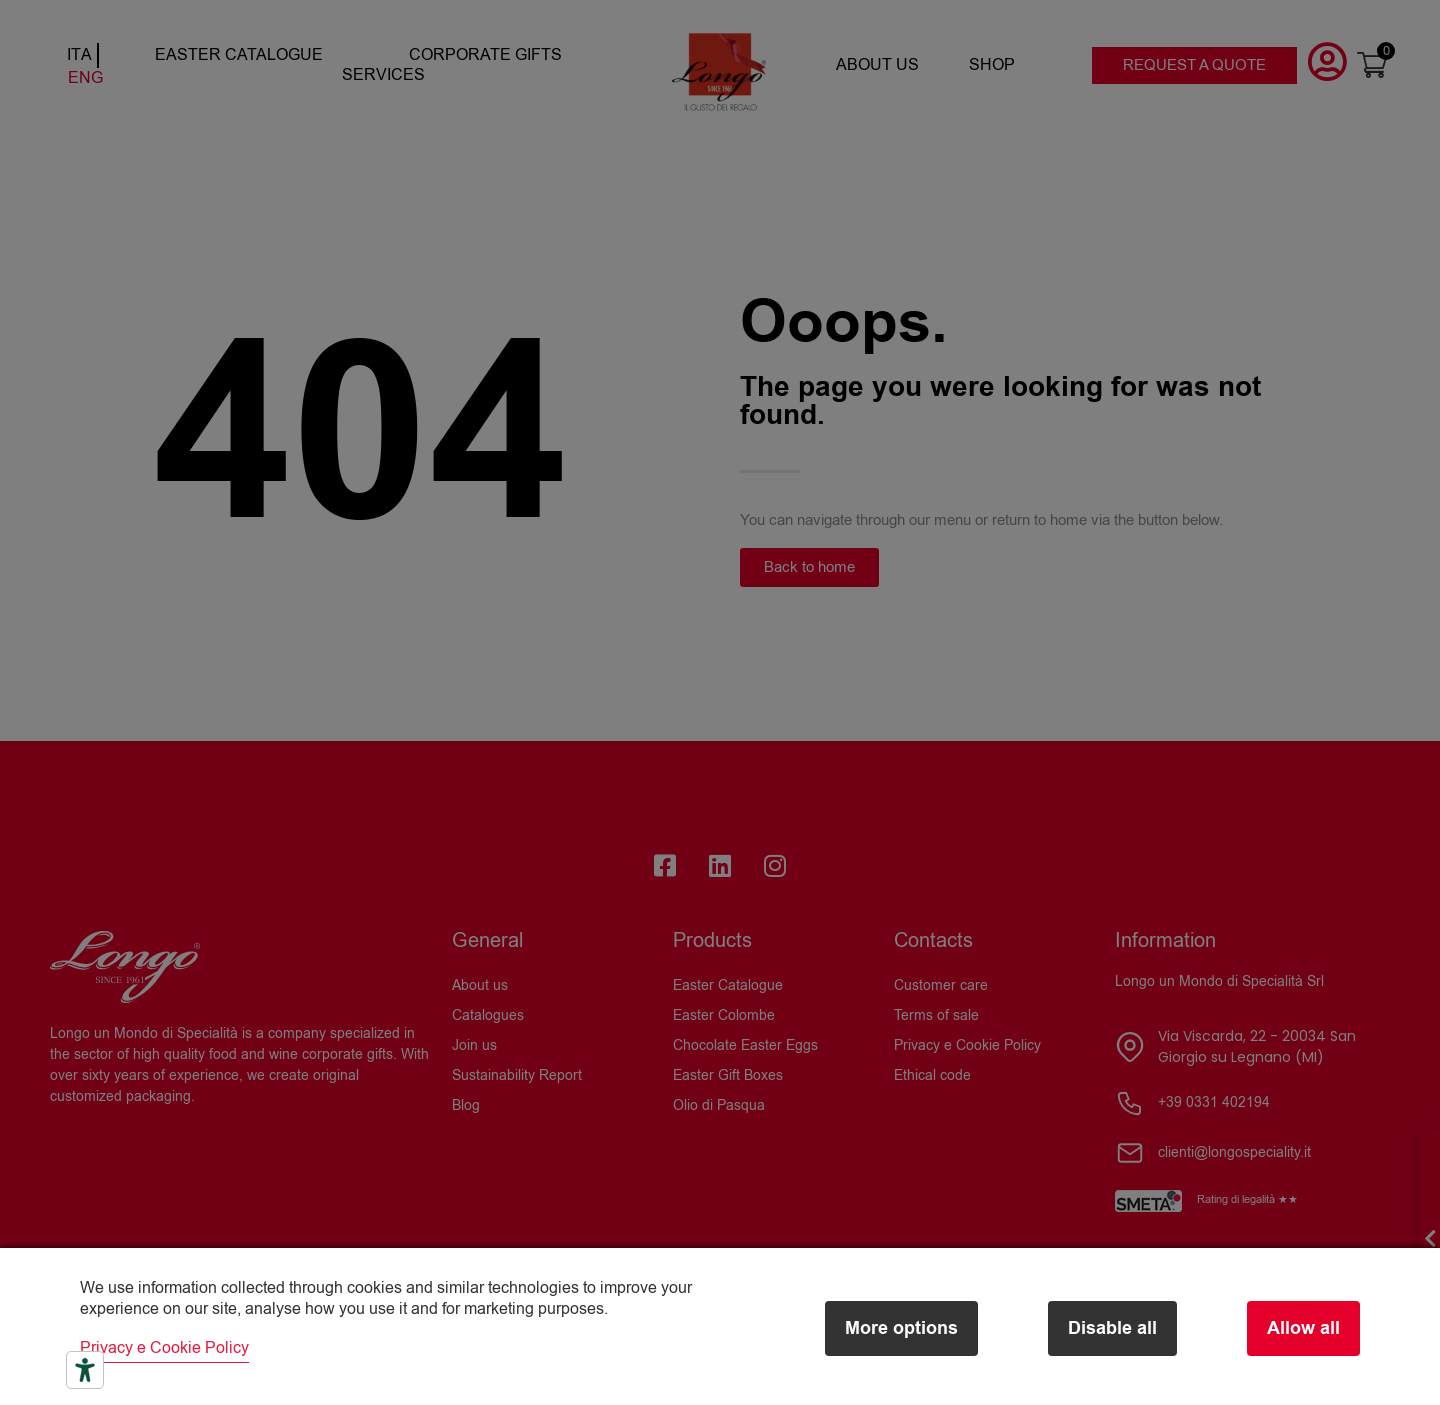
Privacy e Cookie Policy (164, 1348)
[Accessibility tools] (85, 1370)
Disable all (1112, 1328)
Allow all (1303, 1328)
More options (901, 1328)
